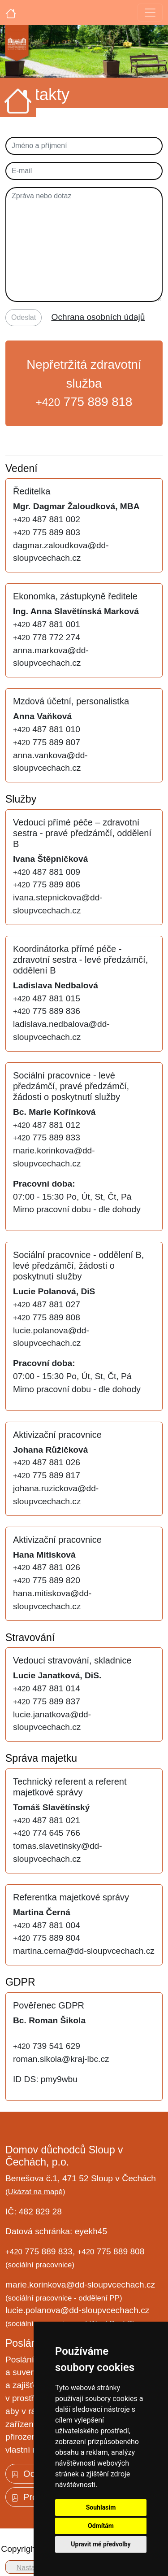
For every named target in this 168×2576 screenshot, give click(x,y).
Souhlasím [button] (101, 2507)
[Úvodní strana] (10, 13)
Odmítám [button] (101, 2525)
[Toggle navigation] (150, 13)
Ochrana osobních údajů (98, 317)
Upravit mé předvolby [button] (100, 2544)
